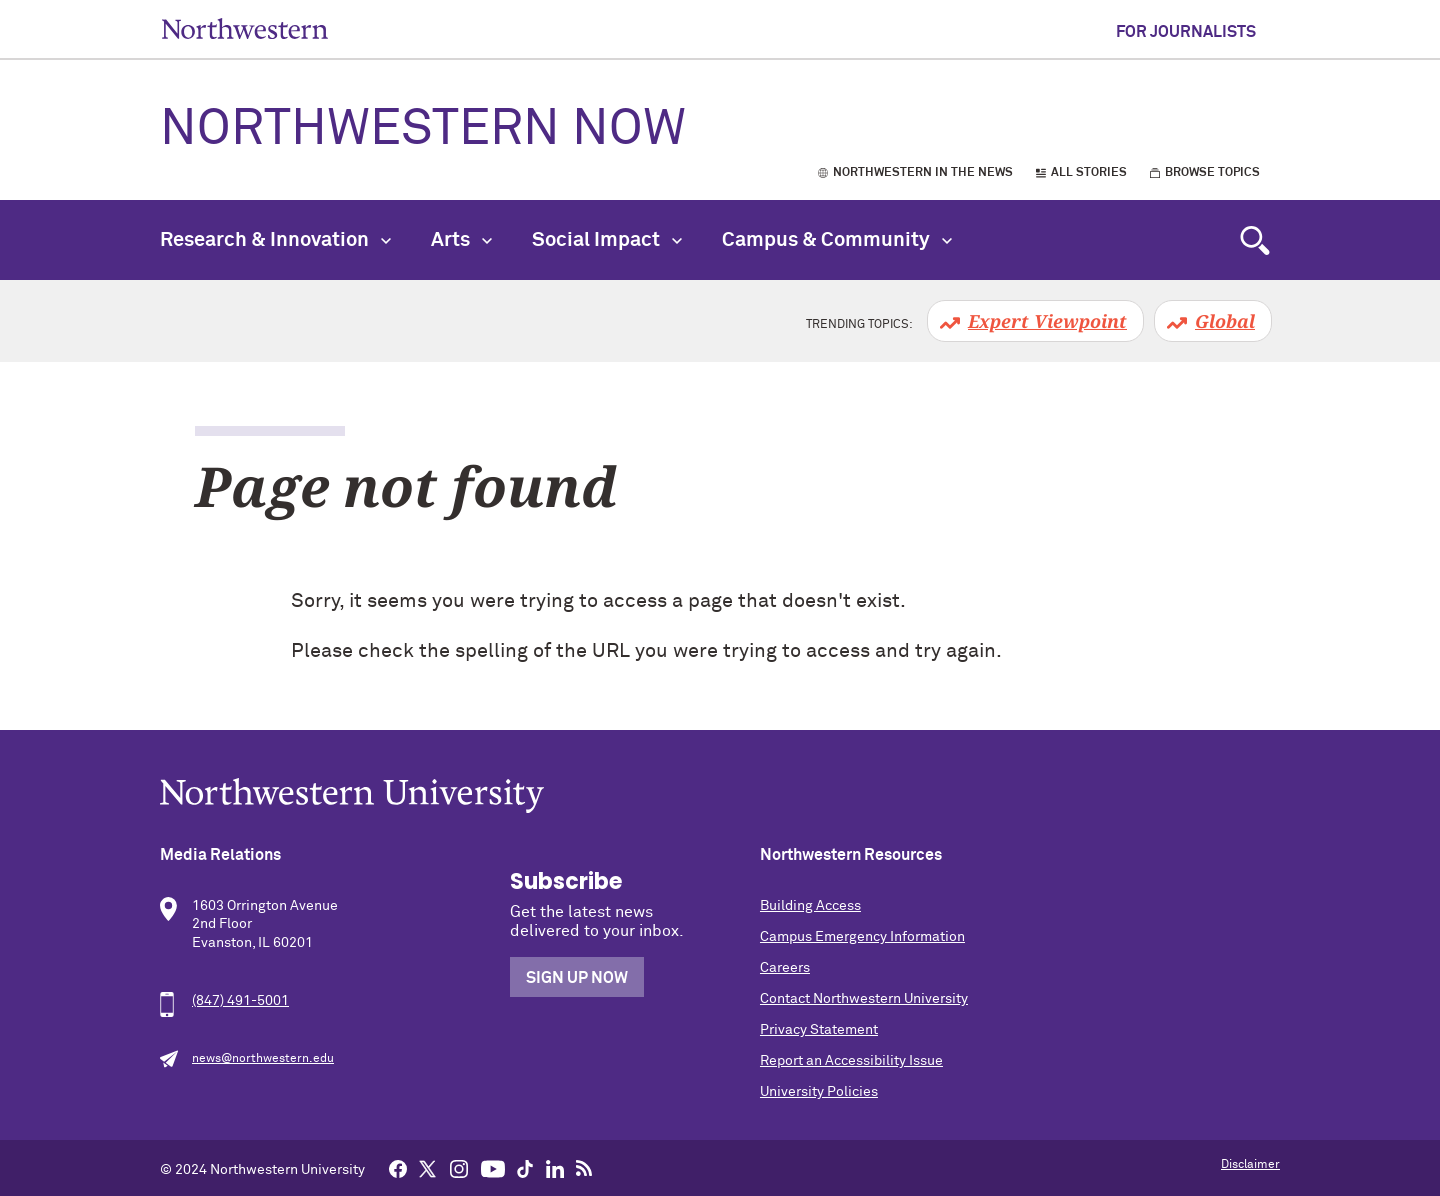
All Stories (1089, 173)
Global (1225, 321)
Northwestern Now (423, 130)
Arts (461, 240)
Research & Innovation (275, 240)
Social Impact (607, 240)
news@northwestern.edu (263, 1059)
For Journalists (1186, 32)
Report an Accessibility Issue (851, 1061)
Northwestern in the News (923, 173)
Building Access (810, 906)
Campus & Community (837, 240)
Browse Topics (1212, 173)
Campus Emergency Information (862, 937)
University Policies (819, 1092)
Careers (785, 968)
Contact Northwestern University (864, 999)
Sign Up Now (577, 978)
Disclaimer (1250, 1165)
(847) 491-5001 (240, 1001)
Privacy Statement (819, 1030)
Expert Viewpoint (1047, 321)
